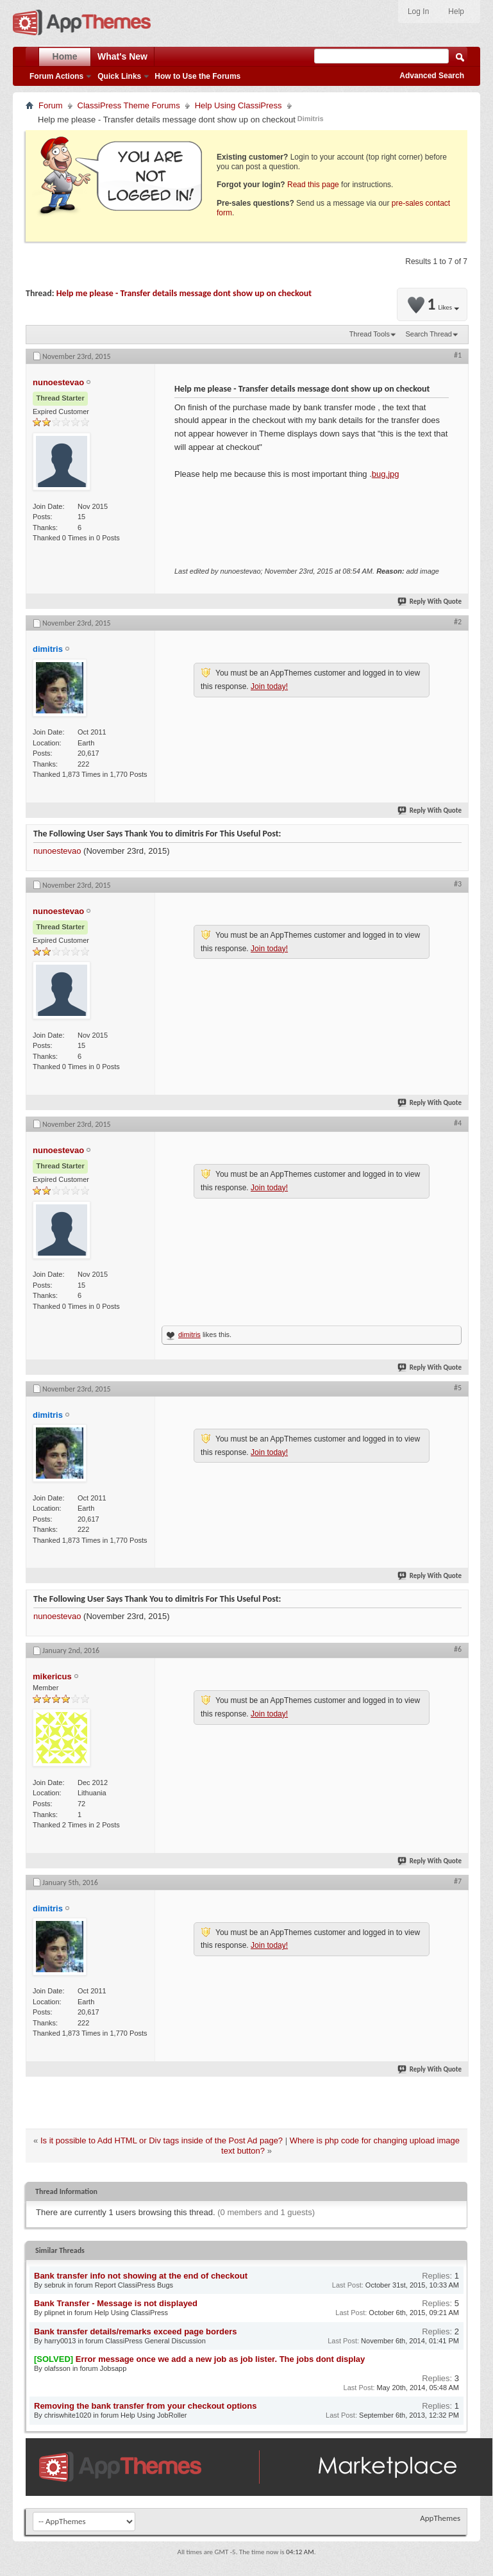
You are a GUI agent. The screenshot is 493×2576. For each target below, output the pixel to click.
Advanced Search (431, 75)
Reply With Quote (430, 601)
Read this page (313, 184)
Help (456, 11)
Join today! (269, 686)
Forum (50, 105)
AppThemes (440, 2518)
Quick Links (119, 76)
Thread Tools (369, 334)
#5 (458, 1387)
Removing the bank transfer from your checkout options (145, 2406)
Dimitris (310, 118)
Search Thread (428, 334)
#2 (458, 621)
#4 (458, 1122)
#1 (458, 355)
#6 (458, 1649)
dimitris (189, 1334)
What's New (122, 56)
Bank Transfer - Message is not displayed (115, 2303)
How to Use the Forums (197, 76)
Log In (418, 11)
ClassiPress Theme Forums (129, 105)
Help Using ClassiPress (238, 105)
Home (65, 56)
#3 (458, 883)
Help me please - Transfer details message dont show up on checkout (184, 293)
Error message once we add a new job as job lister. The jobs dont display (220, 2359)
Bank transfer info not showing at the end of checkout (140, 2276)
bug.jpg (385, 474)
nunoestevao (57, 851)
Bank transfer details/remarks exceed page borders (135, 2331)
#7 (458, 1881)
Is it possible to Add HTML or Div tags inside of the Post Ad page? (161, 2140)
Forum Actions (56, 76)
